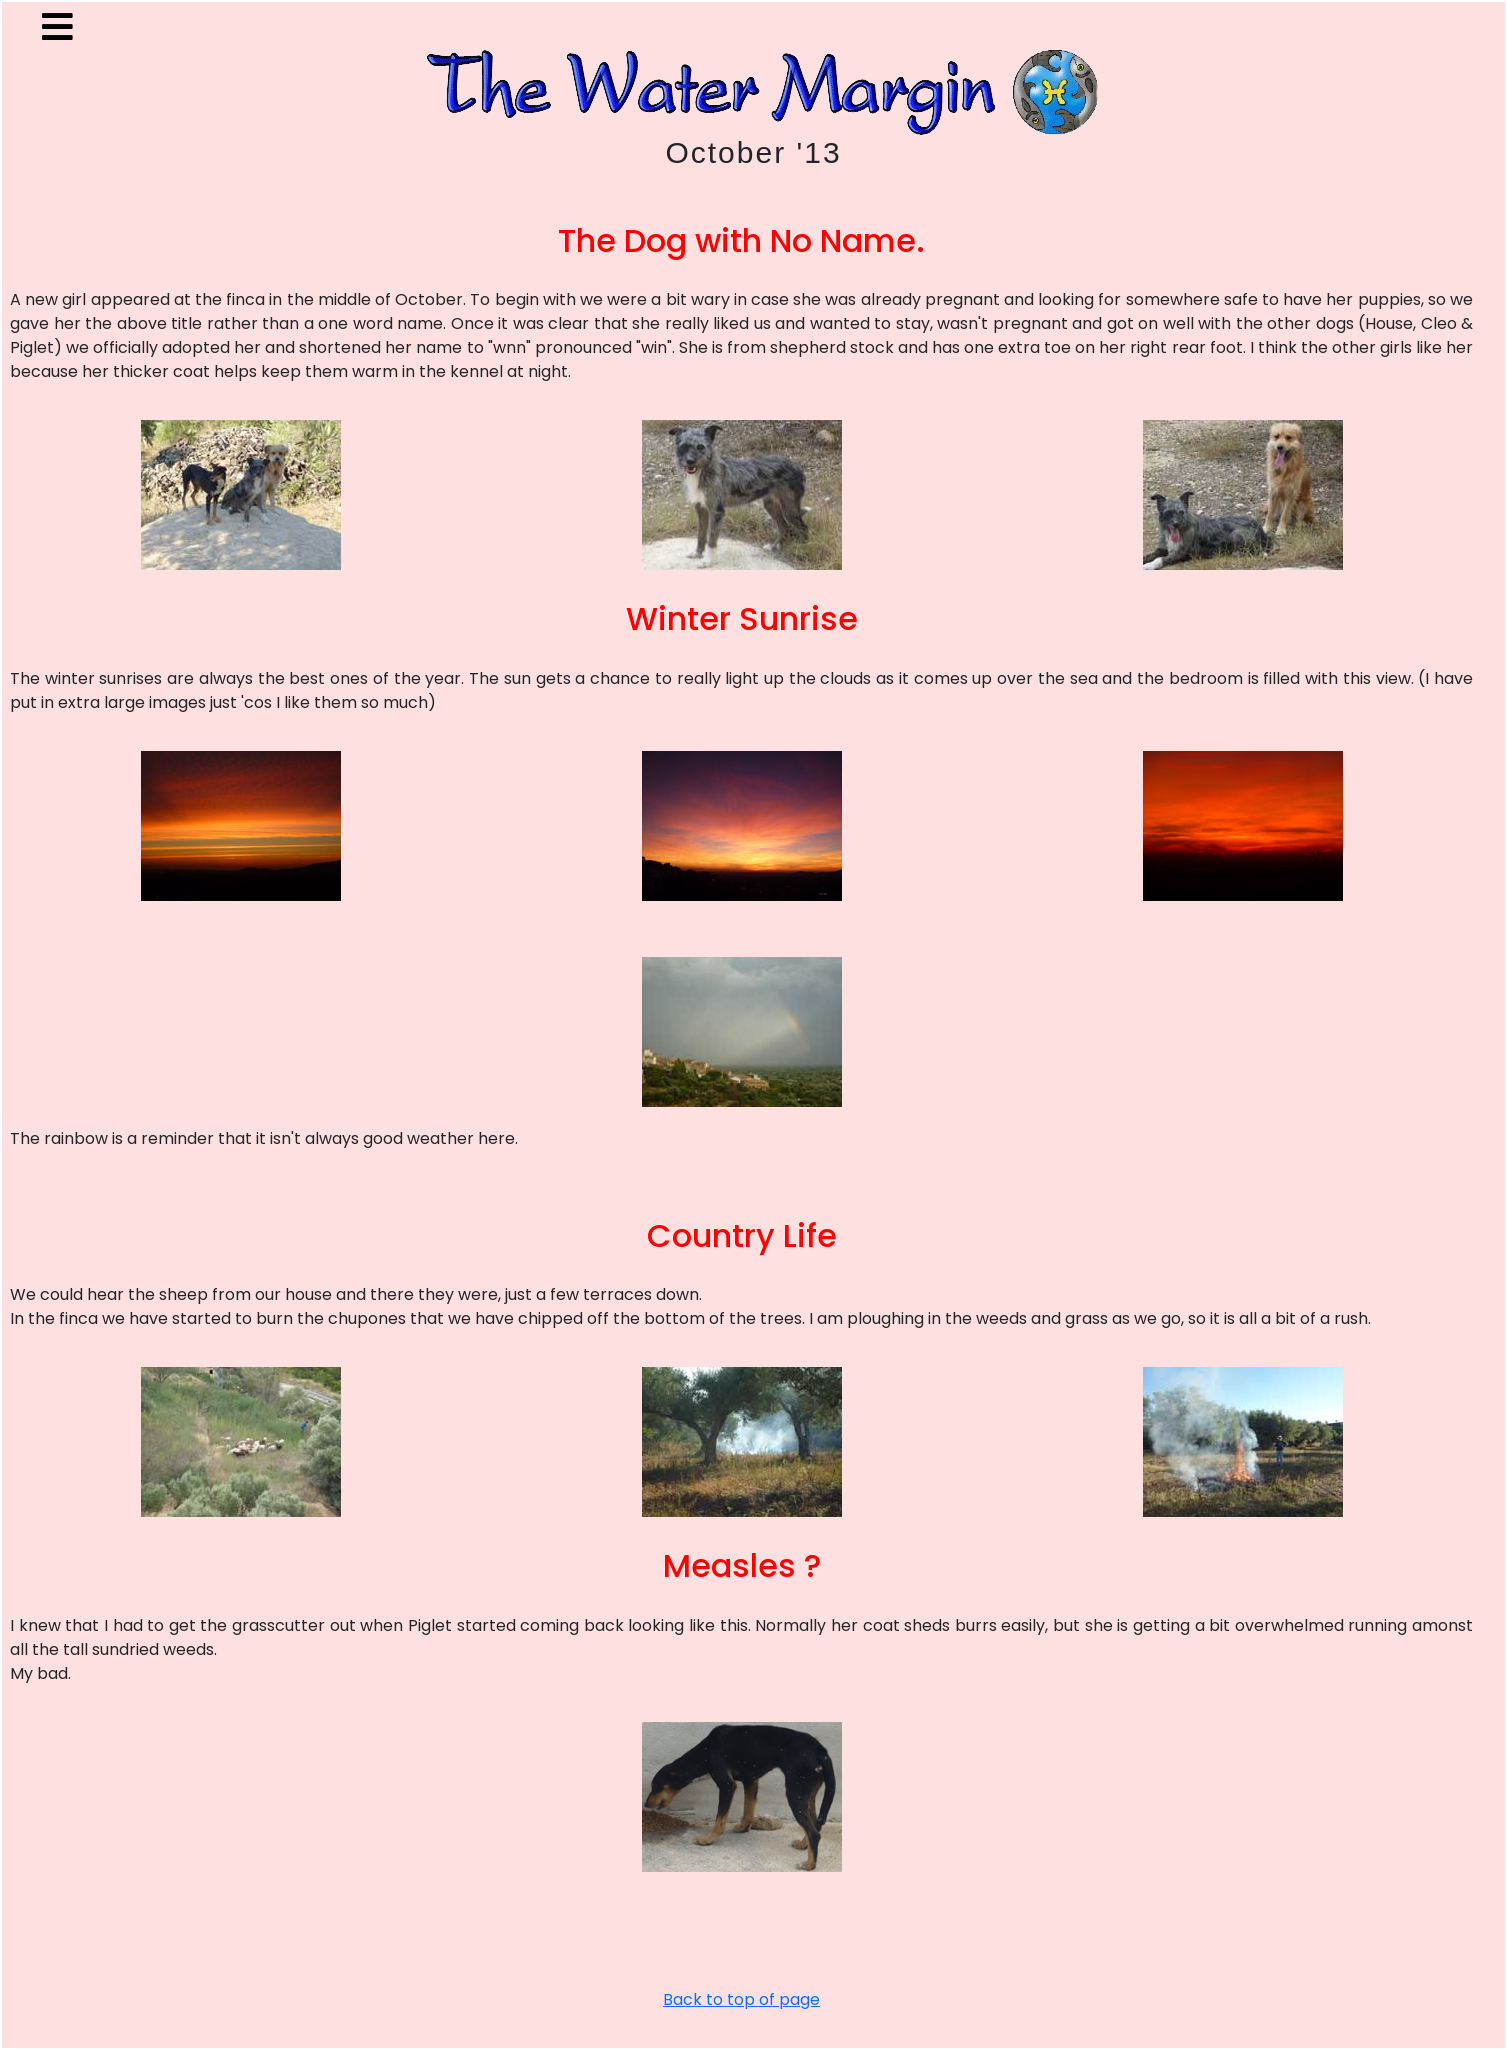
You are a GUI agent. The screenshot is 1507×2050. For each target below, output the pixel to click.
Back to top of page (741, 1999)
